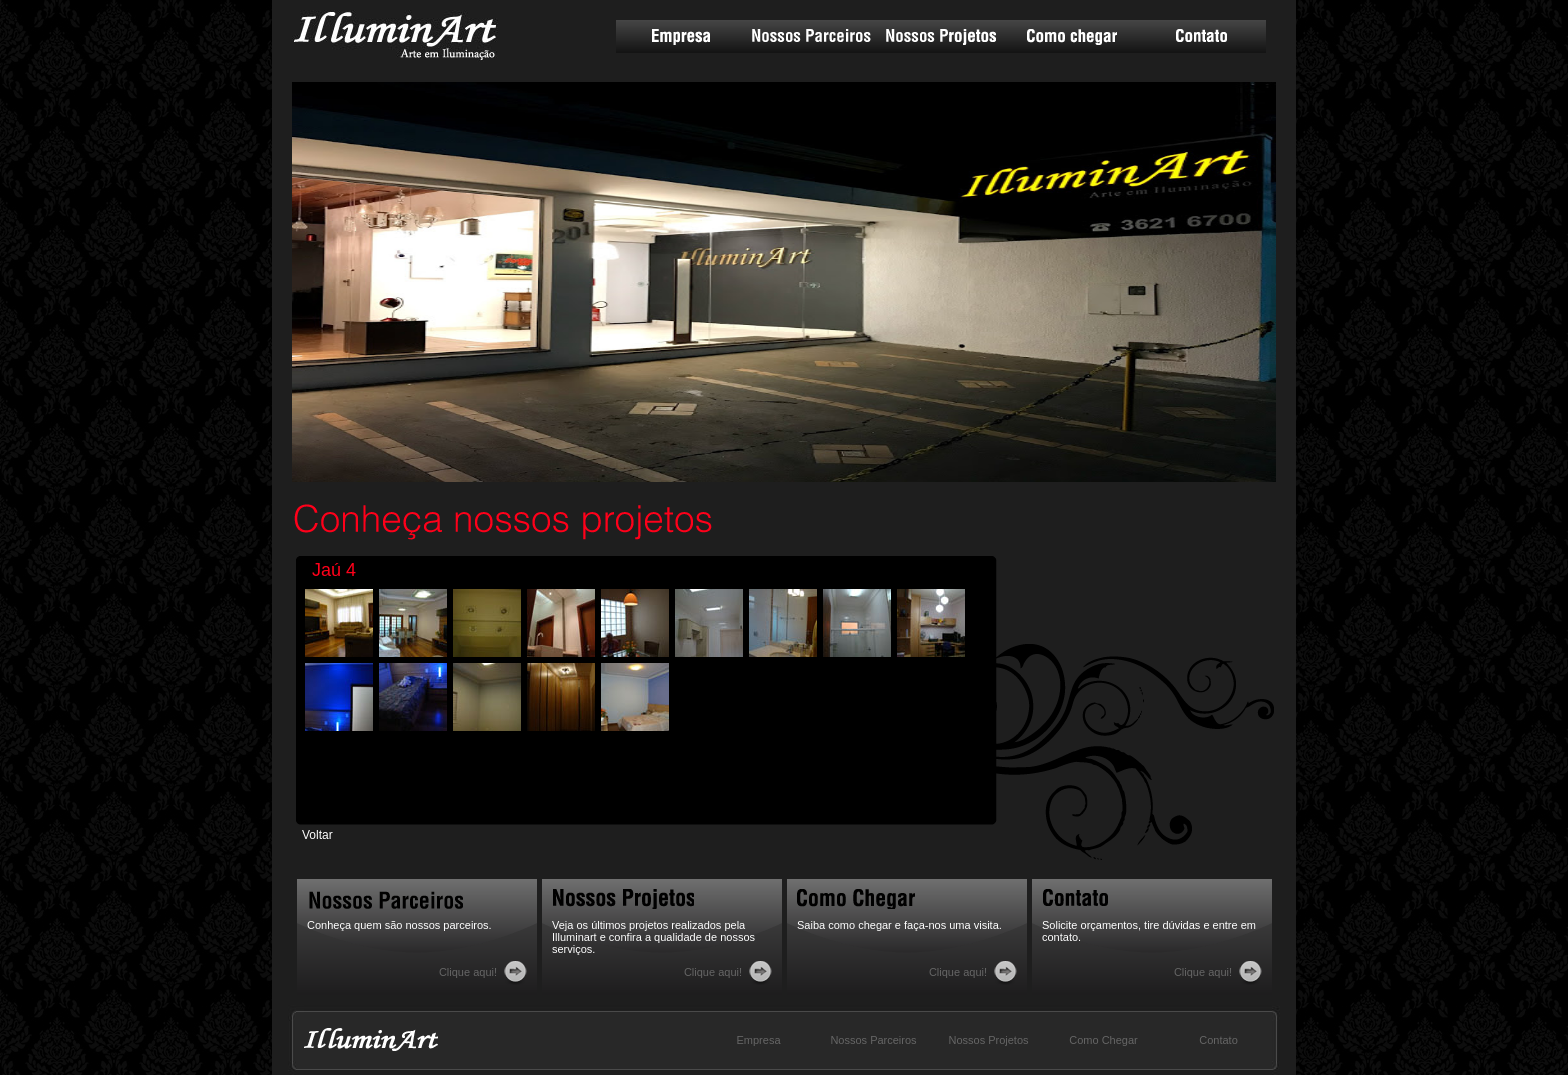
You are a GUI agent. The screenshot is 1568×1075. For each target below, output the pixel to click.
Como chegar (1071, 36)
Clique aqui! (468, 972)
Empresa (681, 36)
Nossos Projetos (941, 36)
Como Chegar (1103, 1040)
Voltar (317, 835)
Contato (1201, 36)
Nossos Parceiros (811, 36)
